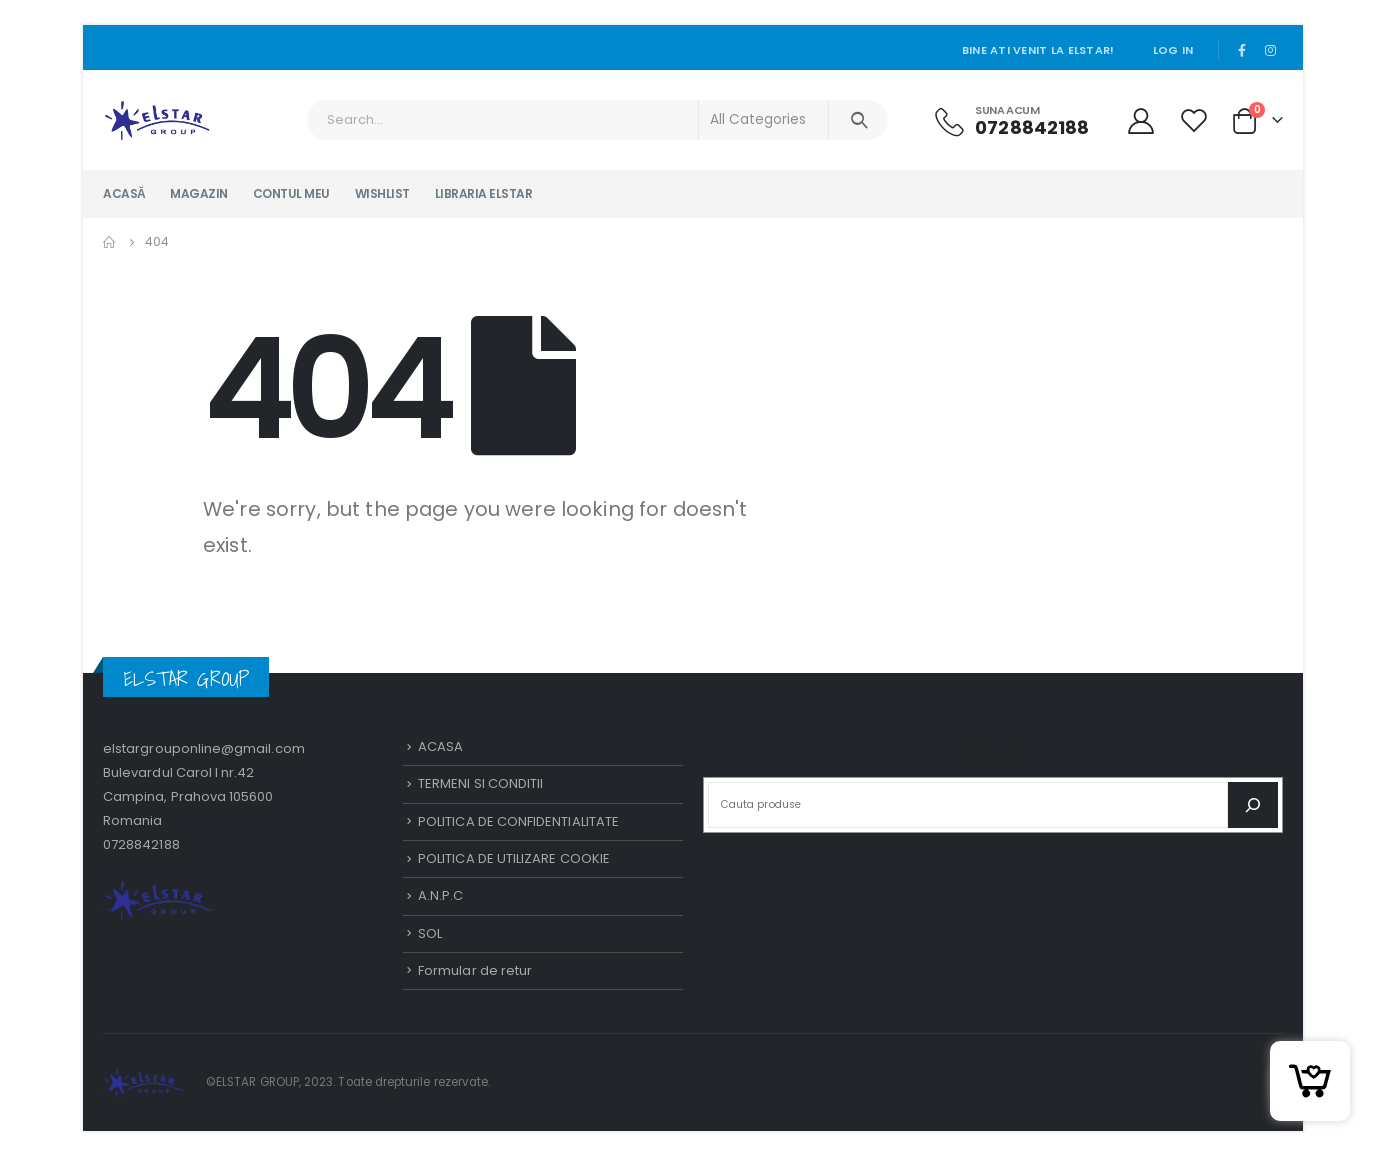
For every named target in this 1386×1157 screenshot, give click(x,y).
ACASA (440, 746)
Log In (1172, 50)
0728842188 (141, 844)
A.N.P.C (440, 896)
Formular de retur (475, 971)
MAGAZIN (199, 193)
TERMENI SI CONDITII (480, 784)
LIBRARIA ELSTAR (484, 193)
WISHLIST (382, 193)
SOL (430, 933)
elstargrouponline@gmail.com (204, 748)
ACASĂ (124, 193)
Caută (992, 753)
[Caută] (1253, 805)
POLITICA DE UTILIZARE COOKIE (514, 858)
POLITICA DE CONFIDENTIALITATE (518, 821)
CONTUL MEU (291, 193)
